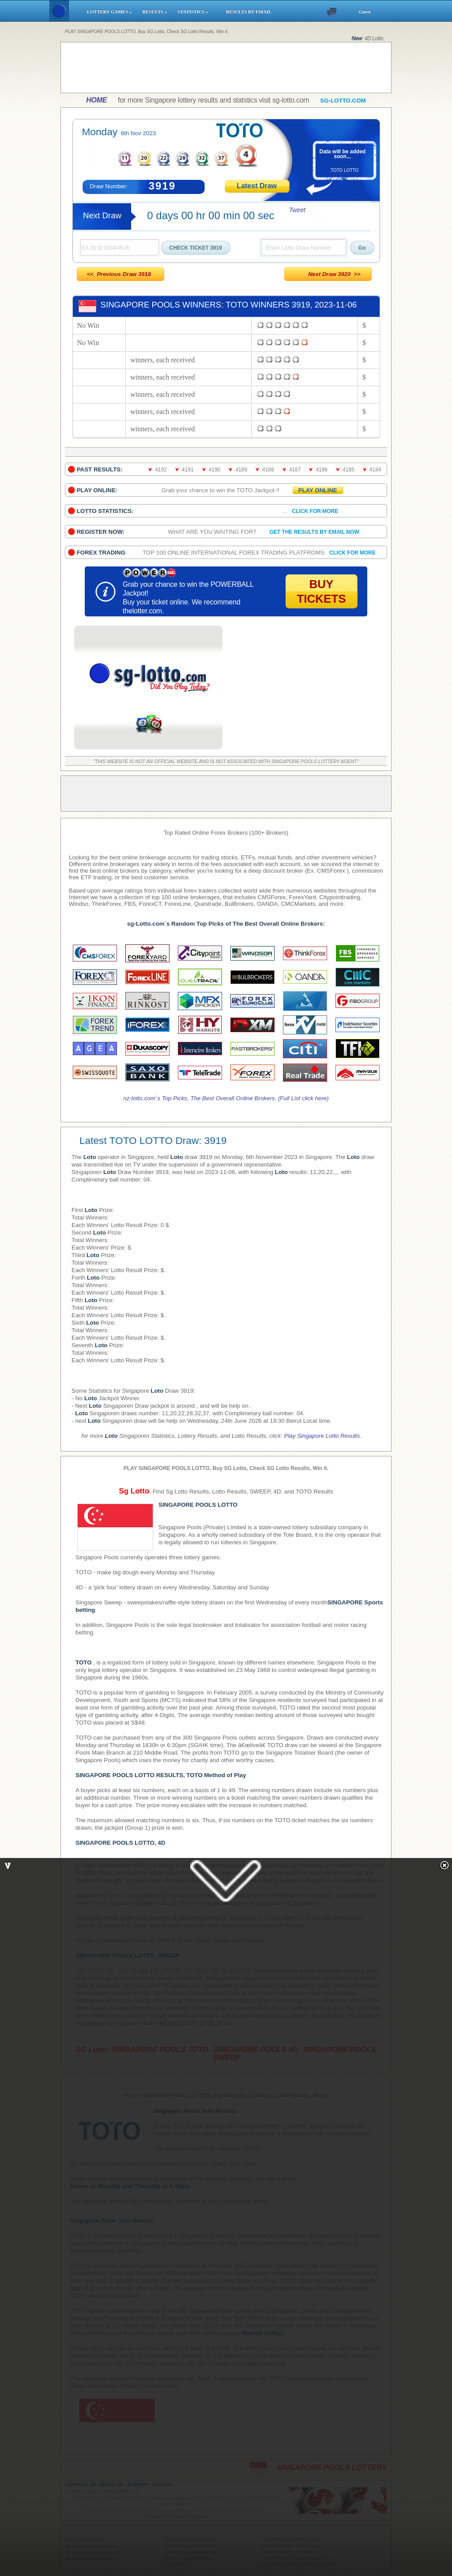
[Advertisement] (226, 68)
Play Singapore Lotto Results (322, 1435)
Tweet (297, 209)
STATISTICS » (197, 11)
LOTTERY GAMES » (110, 11)
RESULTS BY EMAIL (248, 11)
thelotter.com (142, 611)
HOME (96, 100)
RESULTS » (155, 11)
